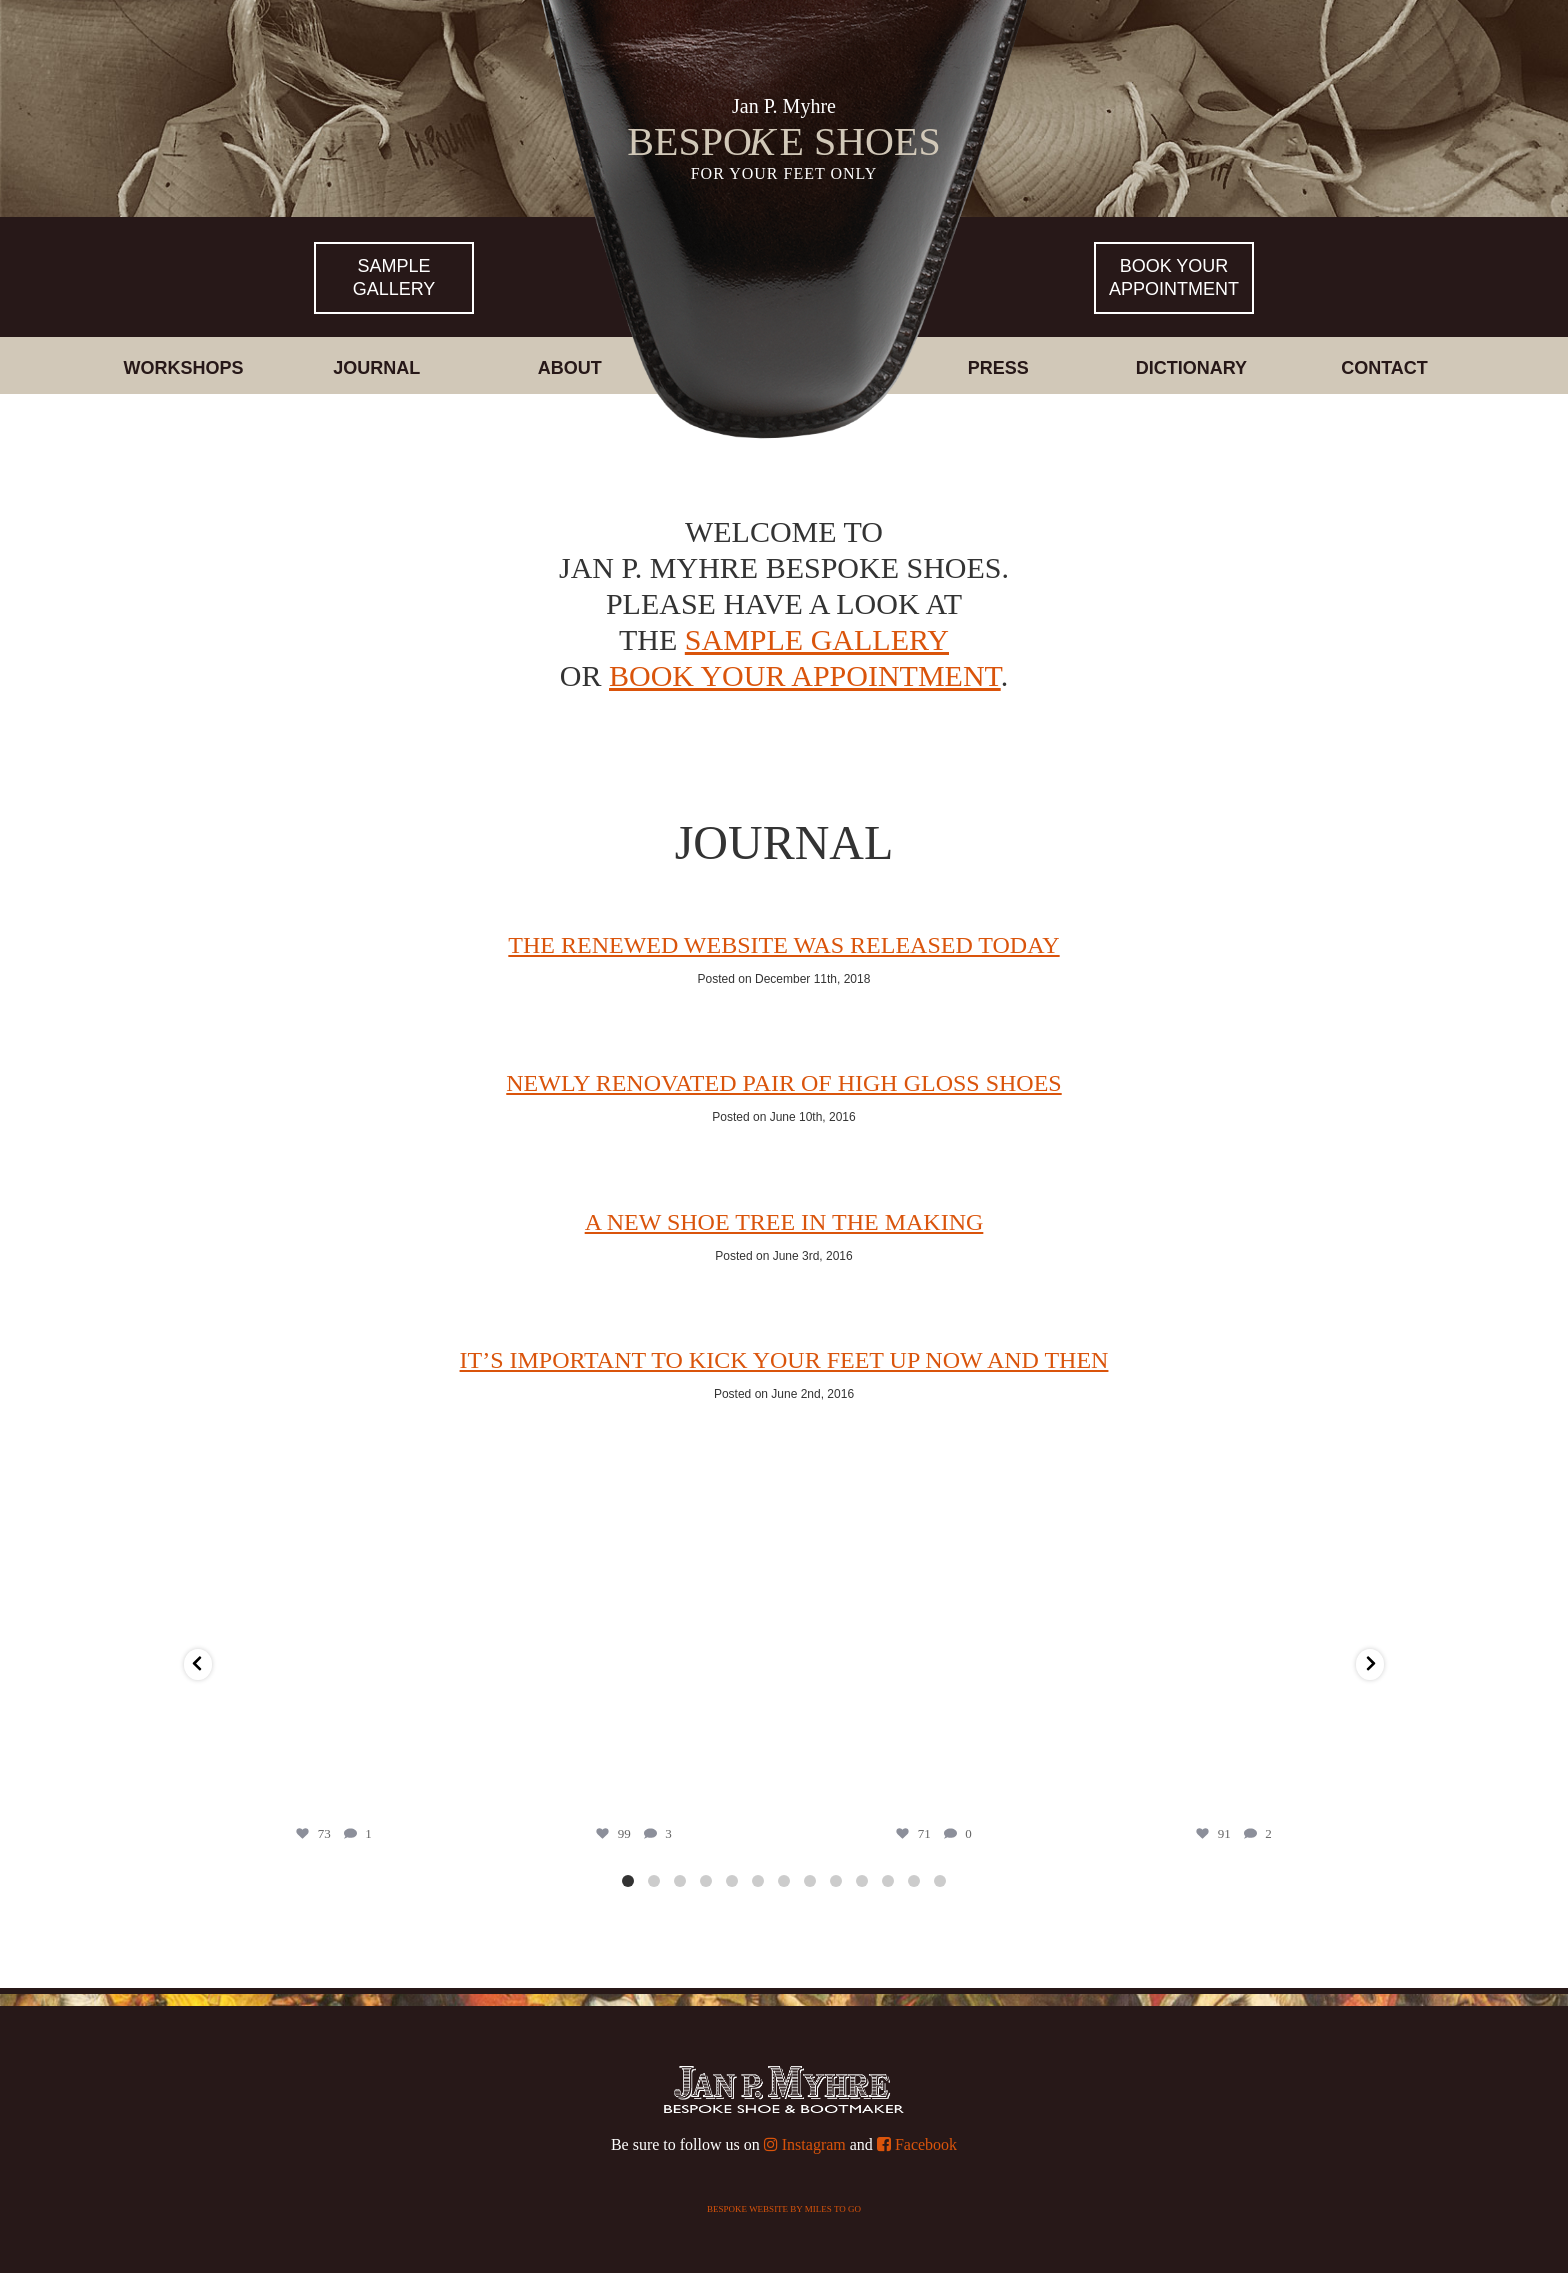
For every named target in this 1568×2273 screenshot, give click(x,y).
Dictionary (1191, 368)
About (570, 368)
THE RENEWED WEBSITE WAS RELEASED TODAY (783, 945)
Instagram (805, 2144)
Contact (1384, 368)
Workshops (183, 368)
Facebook (917, 2144)
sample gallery (817, 639)
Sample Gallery (394, 277)
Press (998, 368)
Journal (376, 368)
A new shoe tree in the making (784, 1222)
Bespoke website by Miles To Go (784, 2209)
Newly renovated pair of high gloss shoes (783, 1083)
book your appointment (805, 675)
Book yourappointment (1174, 277)
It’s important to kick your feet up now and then (784, 1360)
